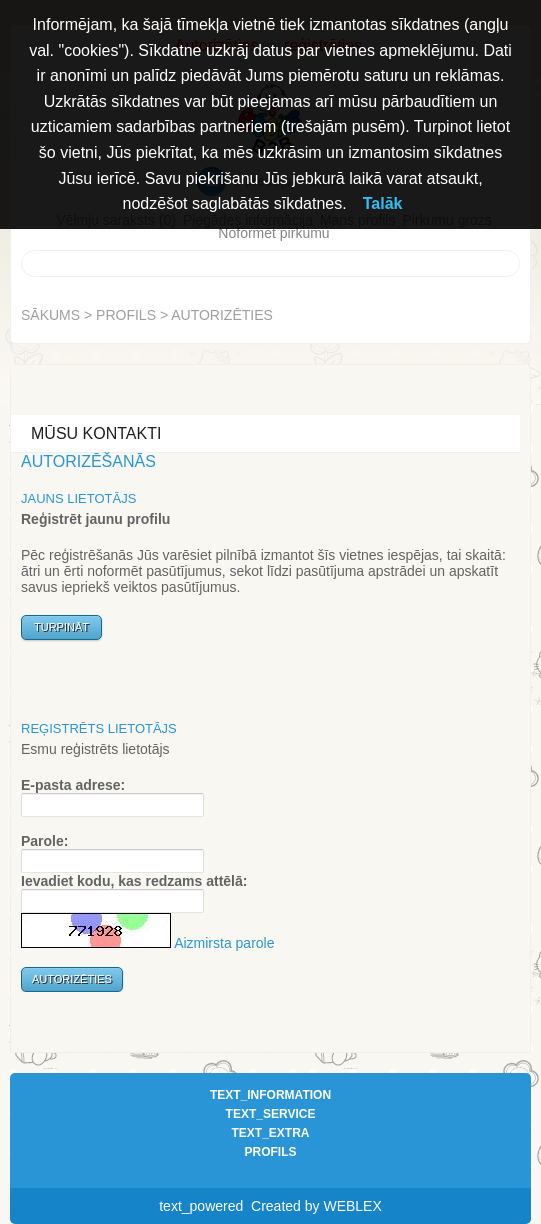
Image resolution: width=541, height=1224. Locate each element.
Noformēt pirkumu (273, 233)
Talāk (383, 203)
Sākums (50, 315)
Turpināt (61, 627)
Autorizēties (222, 315)
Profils (126, 315)
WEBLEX (352, 1206)
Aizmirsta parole (224, 943)
